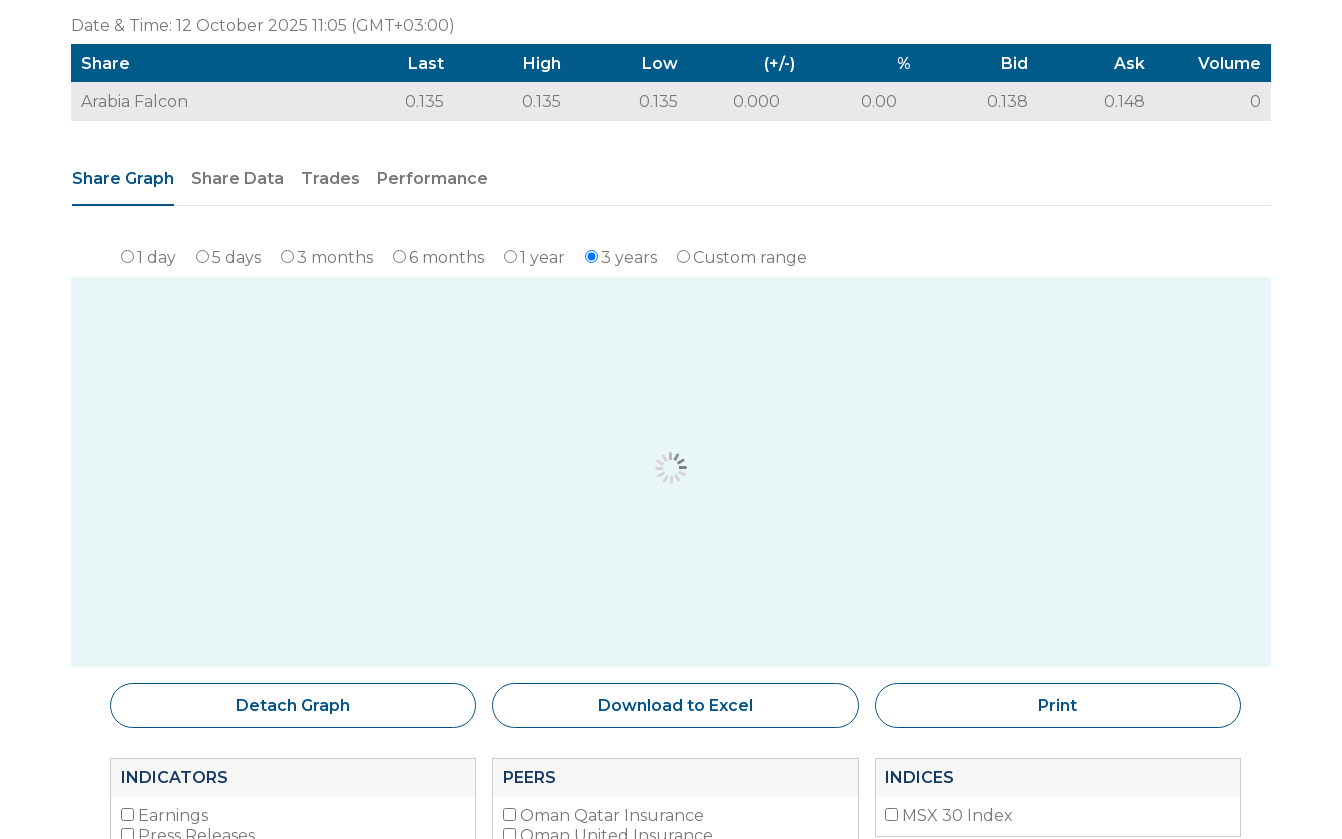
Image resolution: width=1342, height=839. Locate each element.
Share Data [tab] (237, 178)
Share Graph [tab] (123, 178)
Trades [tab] (330, 178)
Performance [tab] (432, 178)
